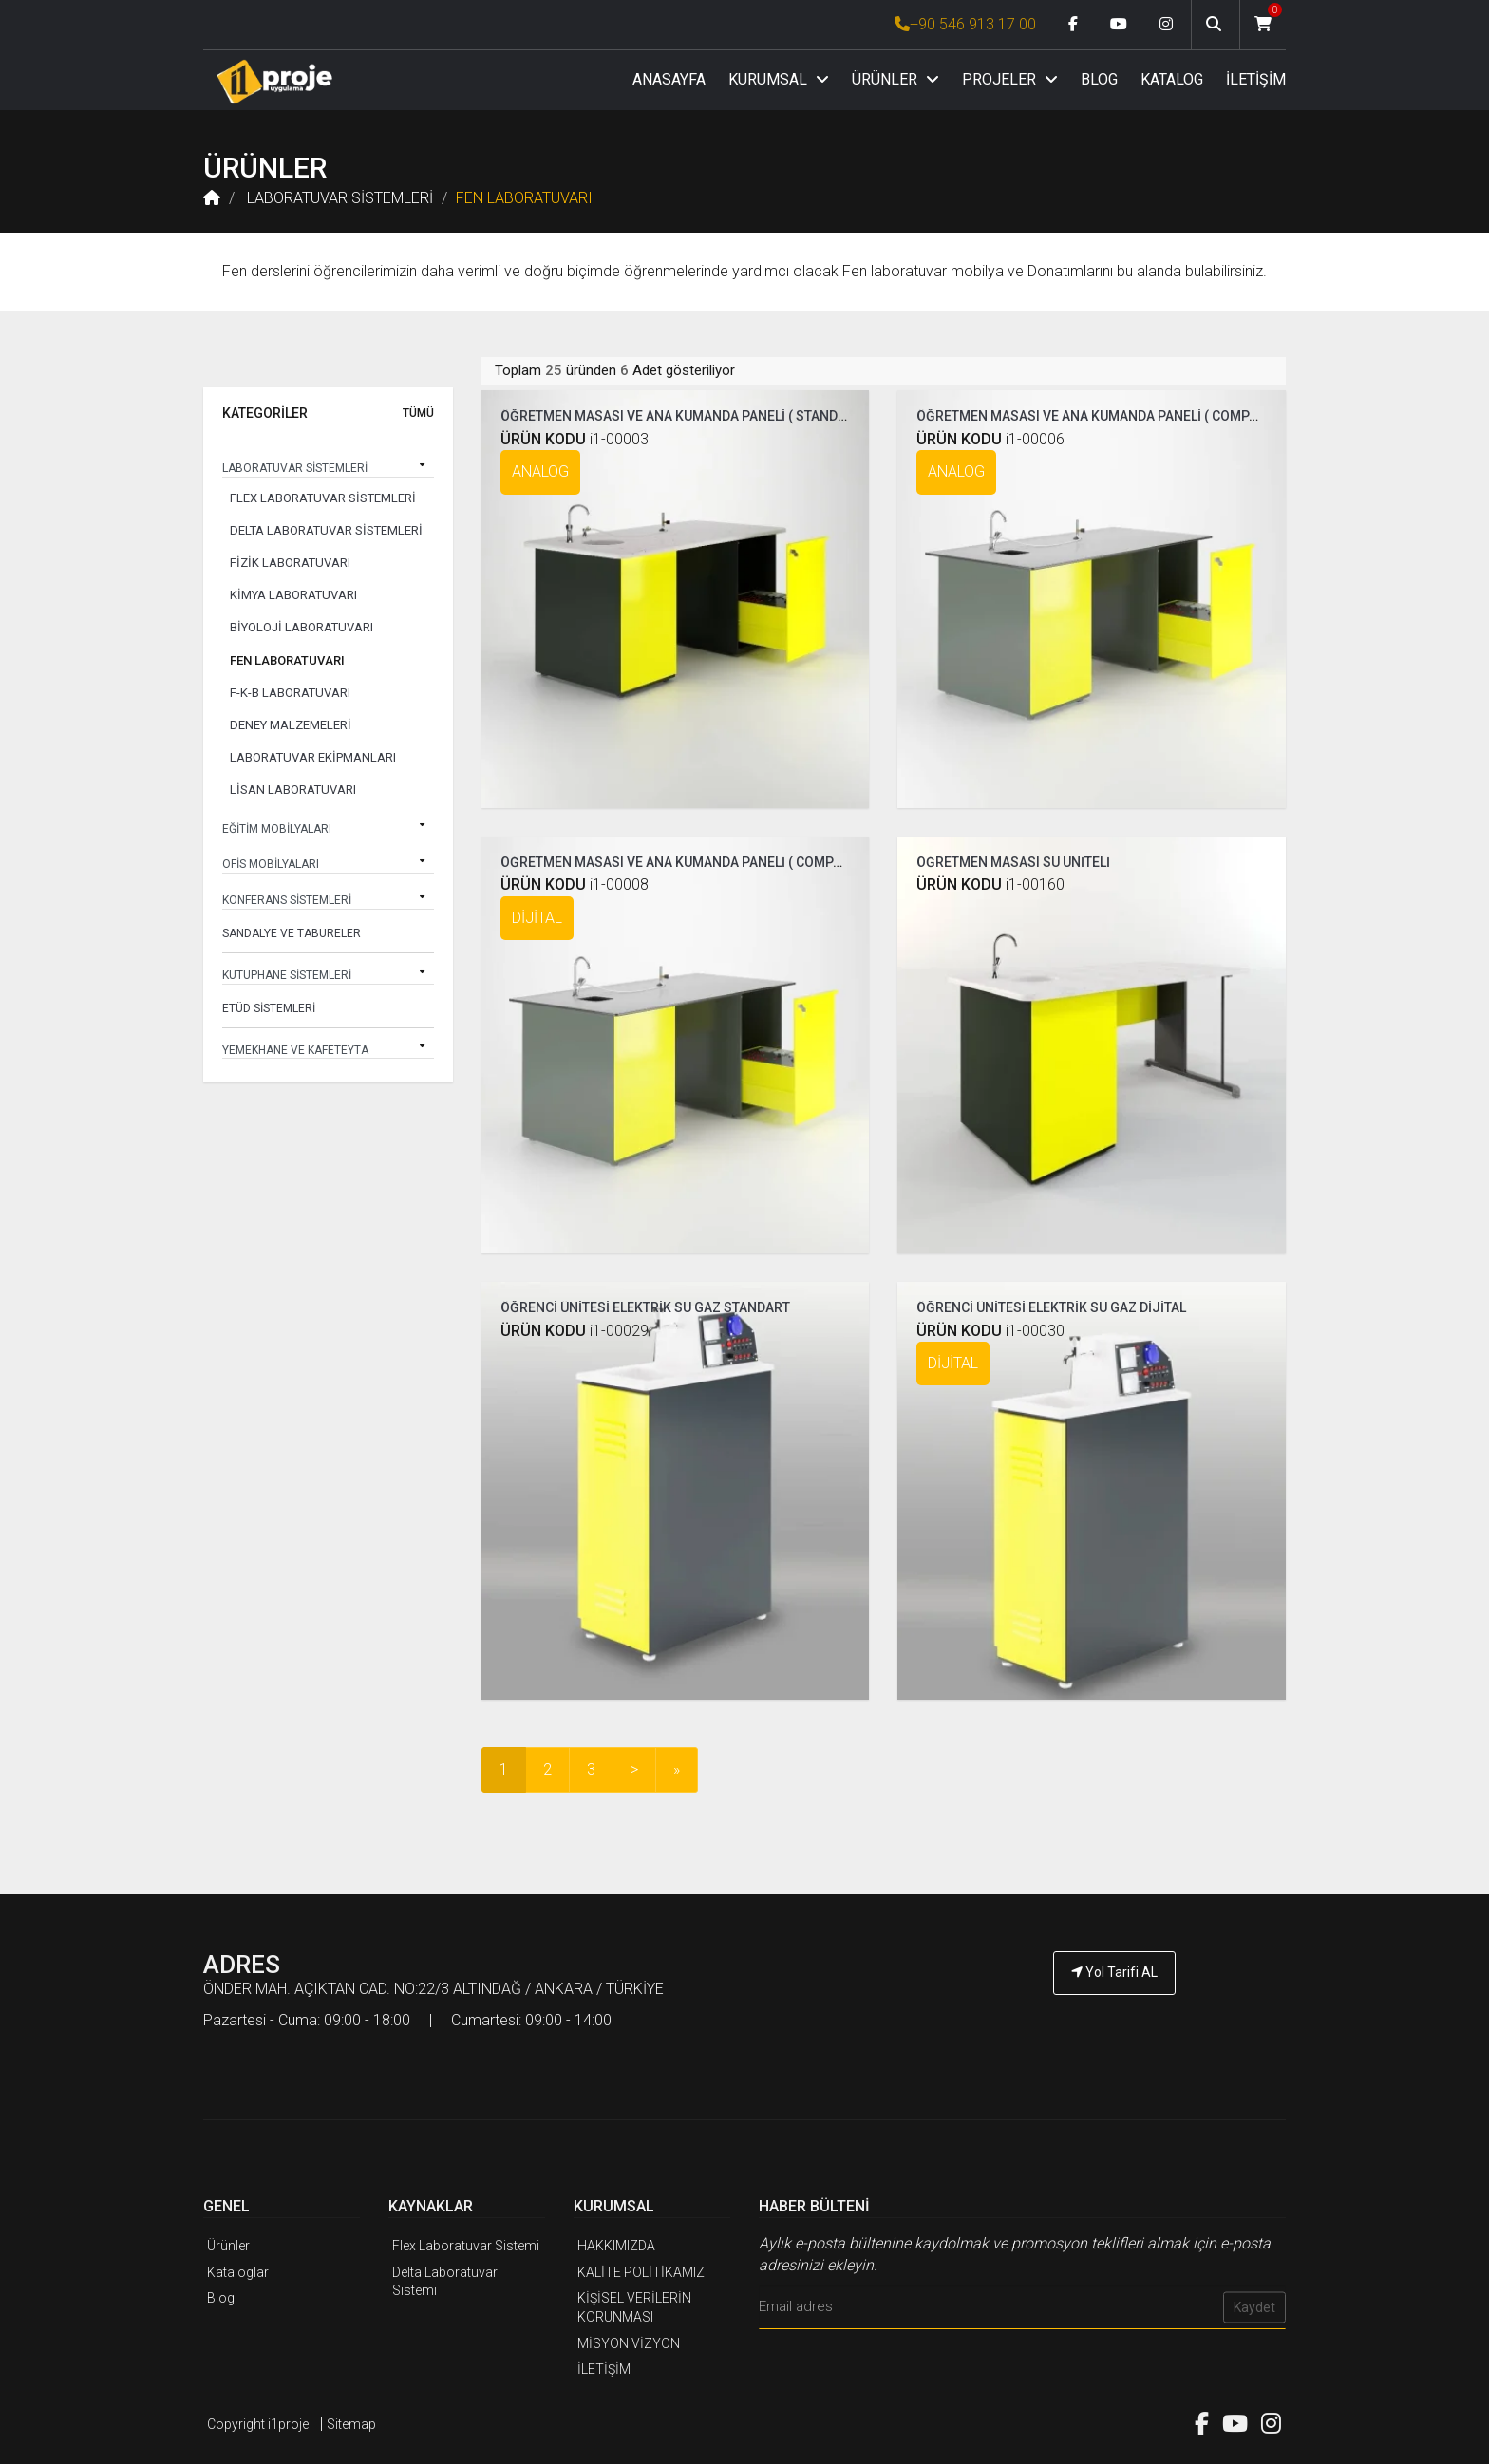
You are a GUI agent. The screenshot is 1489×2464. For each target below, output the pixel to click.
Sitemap (351, 2421)
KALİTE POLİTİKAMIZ (641, 2269)
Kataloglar (238, 2269)
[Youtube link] (1118, 24)
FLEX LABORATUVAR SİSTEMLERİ (323, 498)
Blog (221, 2296)
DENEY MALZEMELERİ (290, 725)
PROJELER (1010, 79)
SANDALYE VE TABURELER (291, 933)
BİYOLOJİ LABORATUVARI (301, 627)
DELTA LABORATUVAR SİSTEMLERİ (326, 530)
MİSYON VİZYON (628, 2340)
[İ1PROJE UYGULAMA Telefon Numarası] (1115, 2022)
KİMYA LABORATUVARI (293, 595)
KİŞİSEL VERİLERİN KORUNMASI (634, 2305)
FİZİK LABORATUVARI (290, 562)
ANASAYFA (669, 79)
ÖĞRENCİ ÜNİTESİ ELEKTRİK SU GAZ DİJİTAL (1051, 1305)
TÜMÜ (418, 413)
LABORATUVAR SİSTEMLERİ (338, 198)
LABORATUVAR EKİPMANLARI (313, 757)
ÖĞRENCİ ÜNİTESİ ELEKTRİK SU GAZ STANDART (645, 1305)
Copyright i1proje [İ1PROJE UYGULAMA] (258, 2421)
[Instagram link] (1166, 24)
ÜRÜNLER (895, 79)
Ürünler (228, 2243)
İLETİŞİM (1256, 79)
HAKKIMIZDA (616, 2243)
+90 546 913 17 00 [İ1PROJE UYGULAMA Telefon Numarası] (965, 24)
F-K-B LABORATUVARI (290, 693)
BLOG (1099, 79)
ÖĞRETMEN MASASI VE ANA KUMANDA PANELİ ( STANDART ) (685, 414)
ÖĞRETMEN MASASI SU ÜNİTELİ (1013, 859)
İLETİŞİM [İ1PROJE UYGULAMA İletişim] (604, 2366)
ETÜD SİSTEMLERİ (268, 1008)
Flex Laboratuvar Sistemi (465, 2243)
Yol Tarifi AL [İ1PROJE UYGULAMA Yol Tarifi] (1114, 1969)
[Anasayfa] (274, 81)
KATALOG (1171, 79)
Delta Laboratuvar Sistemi (445, 2279)
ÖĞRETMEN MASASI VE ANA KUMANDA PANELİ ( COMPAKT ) (1098, 414)
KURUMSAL (778, 79)
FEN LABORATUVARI (524, 198)
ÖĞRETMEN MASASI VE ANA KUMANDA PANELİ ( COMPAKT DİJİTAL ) (707, 859)
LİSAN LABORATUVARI (293, 789)
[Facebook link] (1073, 24)
